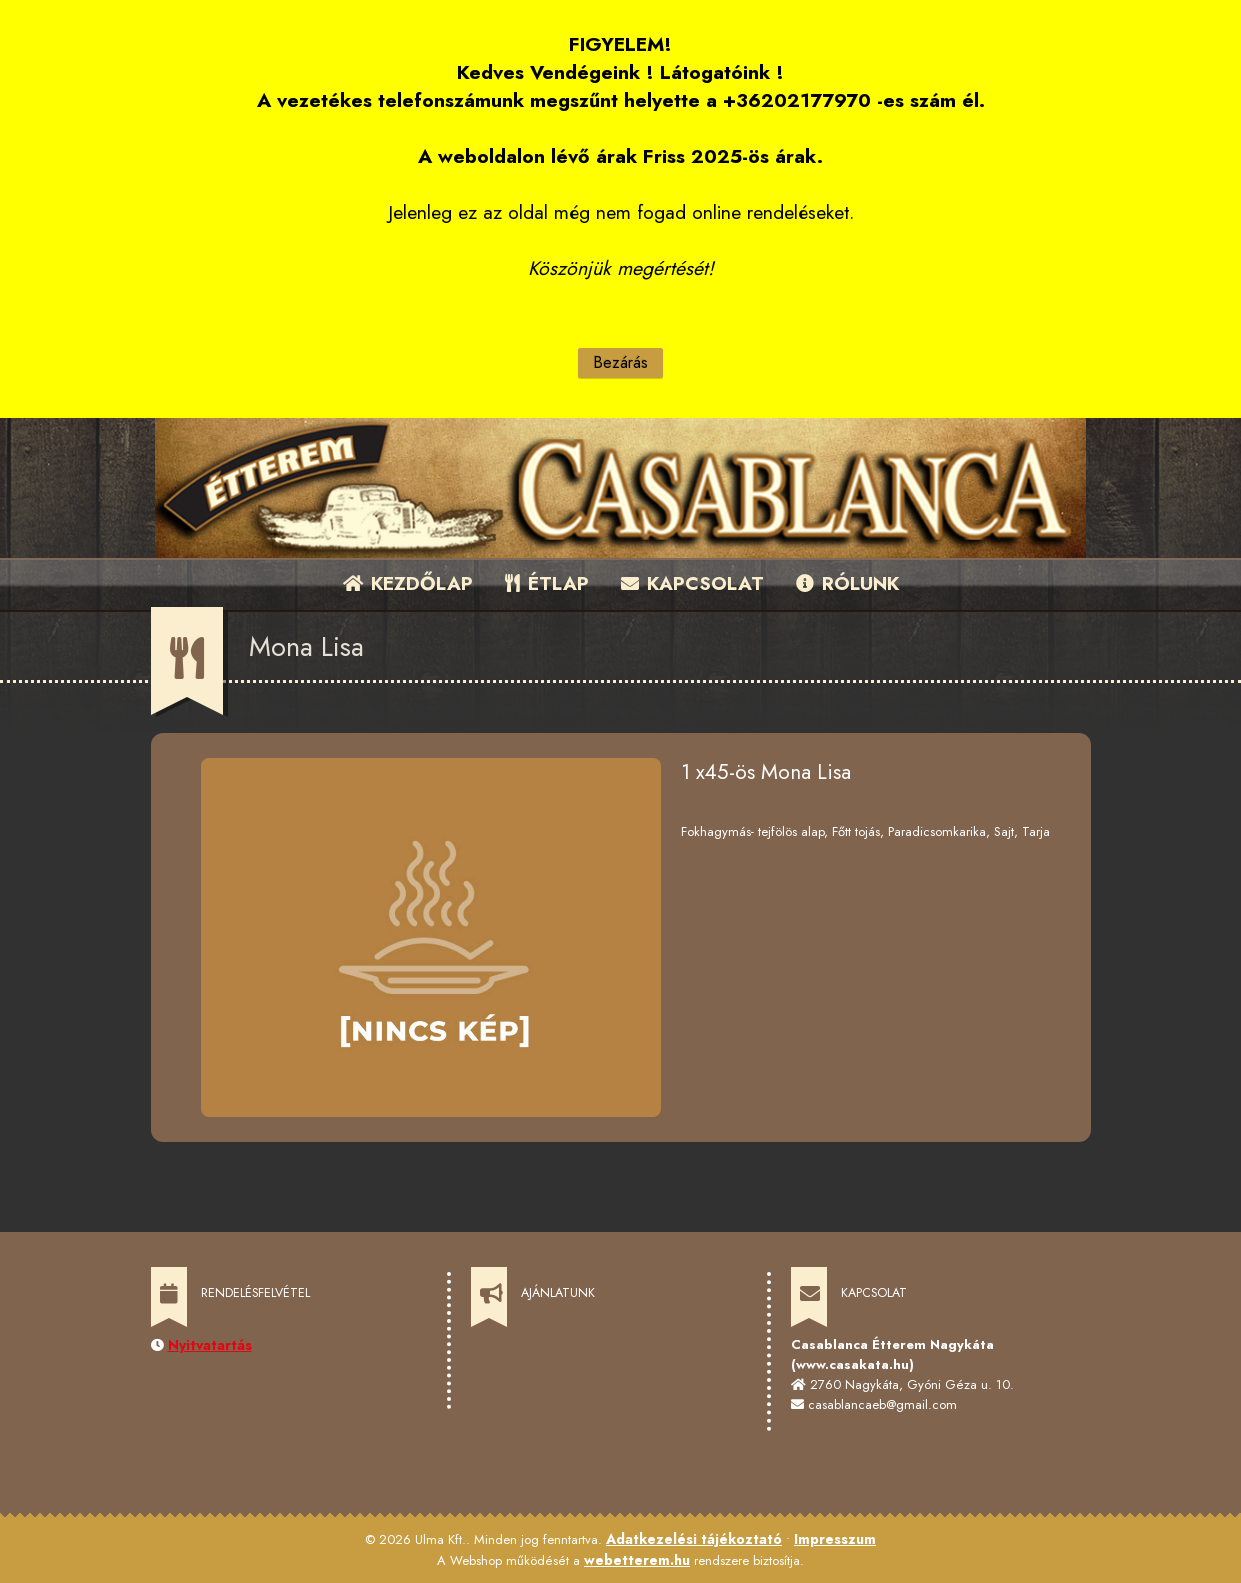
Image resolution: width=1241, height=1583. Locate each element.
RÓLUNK (847, 583)
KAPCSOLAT (692, 583)
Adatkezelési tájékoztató (694, 1539)
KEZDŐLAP (408, 583)
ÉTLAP (548, 583)
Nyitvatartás (210, 1345)
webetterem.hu (637, 1560)
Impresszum (835, 1539)
